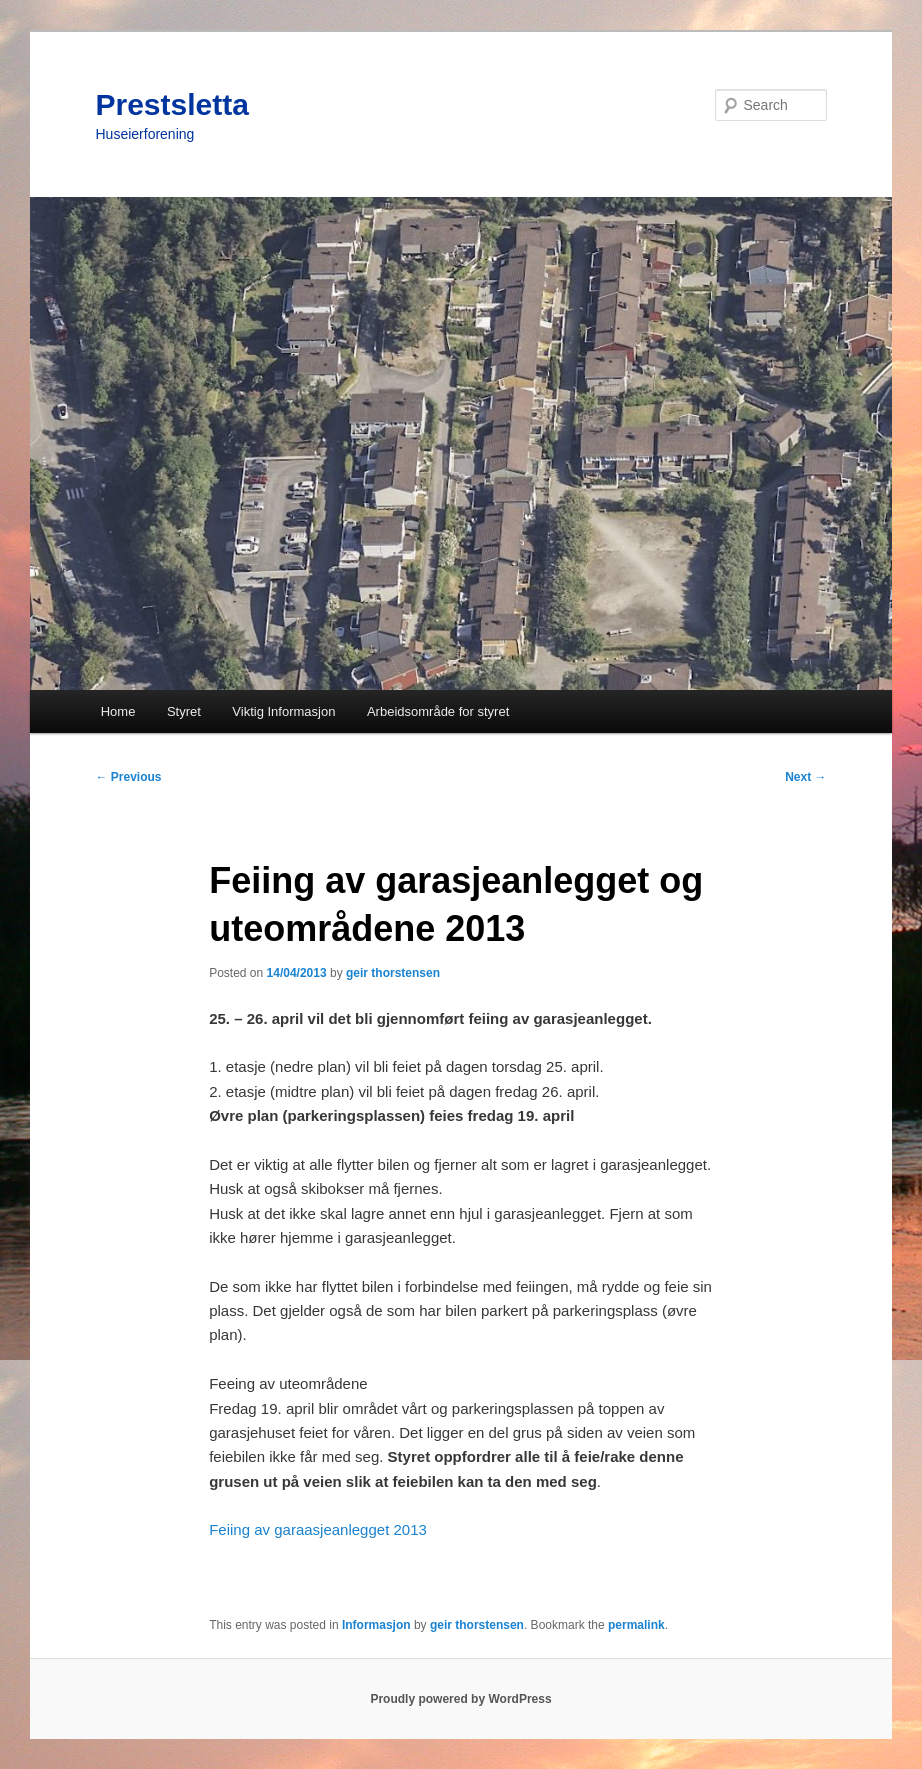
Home (118, 711)
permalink (636, 1625)
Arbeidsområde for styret (438, 711)
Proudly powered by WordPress (460, 1699)
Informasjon (376, 1625)
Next (805, 777)
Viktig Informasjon (283, 711)
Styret (184, 711)
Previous (129, 777)
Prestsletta (172, 104)
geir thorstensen (393, 973)
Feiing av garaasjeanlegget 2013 (318, 1529)
